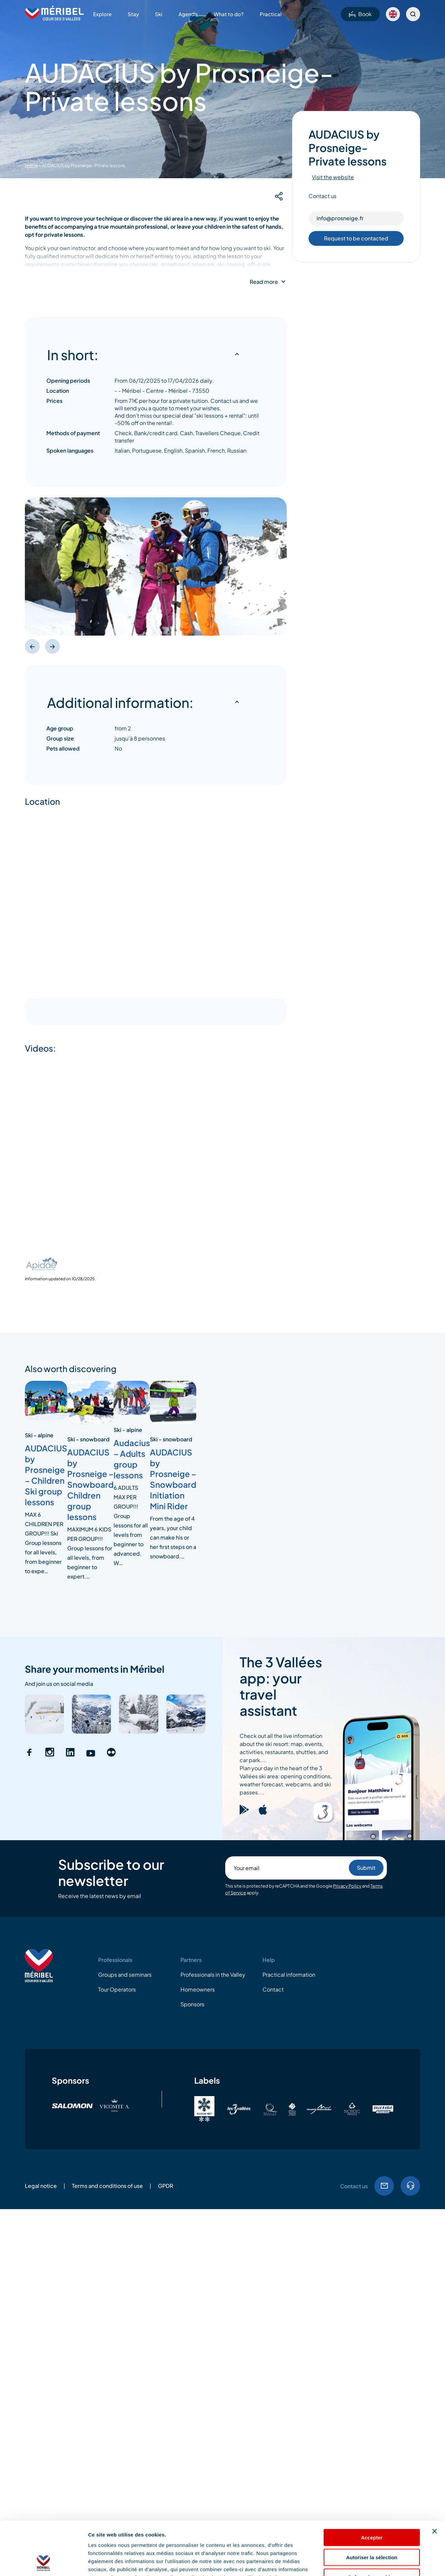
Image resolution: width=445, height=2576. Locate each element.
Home (31, 165)
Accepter (371, 2487)
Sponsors (192, 2004)
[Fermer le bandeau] (434, 2481)
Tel (410, 2186)
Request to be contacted (356, 238)
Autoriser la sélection (372, 2507)
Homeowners (197, 1989)
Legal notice (41, 2185)
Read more (264, 281)
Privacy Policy (347, 1886)
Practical (271, 14)
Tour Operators (117, 1989)
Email (384, 2186)
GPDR (165, 2185)
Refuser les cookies (372, 2527)
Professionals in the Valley (212, 1974)
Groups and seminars (125, 1974)
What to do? (229, 14)
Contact (273, 1989)
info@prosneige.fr (340, 218)
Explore (102, 14)
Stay (133, 14)
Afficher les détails (370, 2563)
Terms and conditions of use (107, 2185)
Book (360, 13)
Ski (158, 14)
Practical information (288, 1974)
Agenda (188, 14)
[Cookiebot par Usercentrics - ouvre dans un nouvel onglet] (43, 2563)
